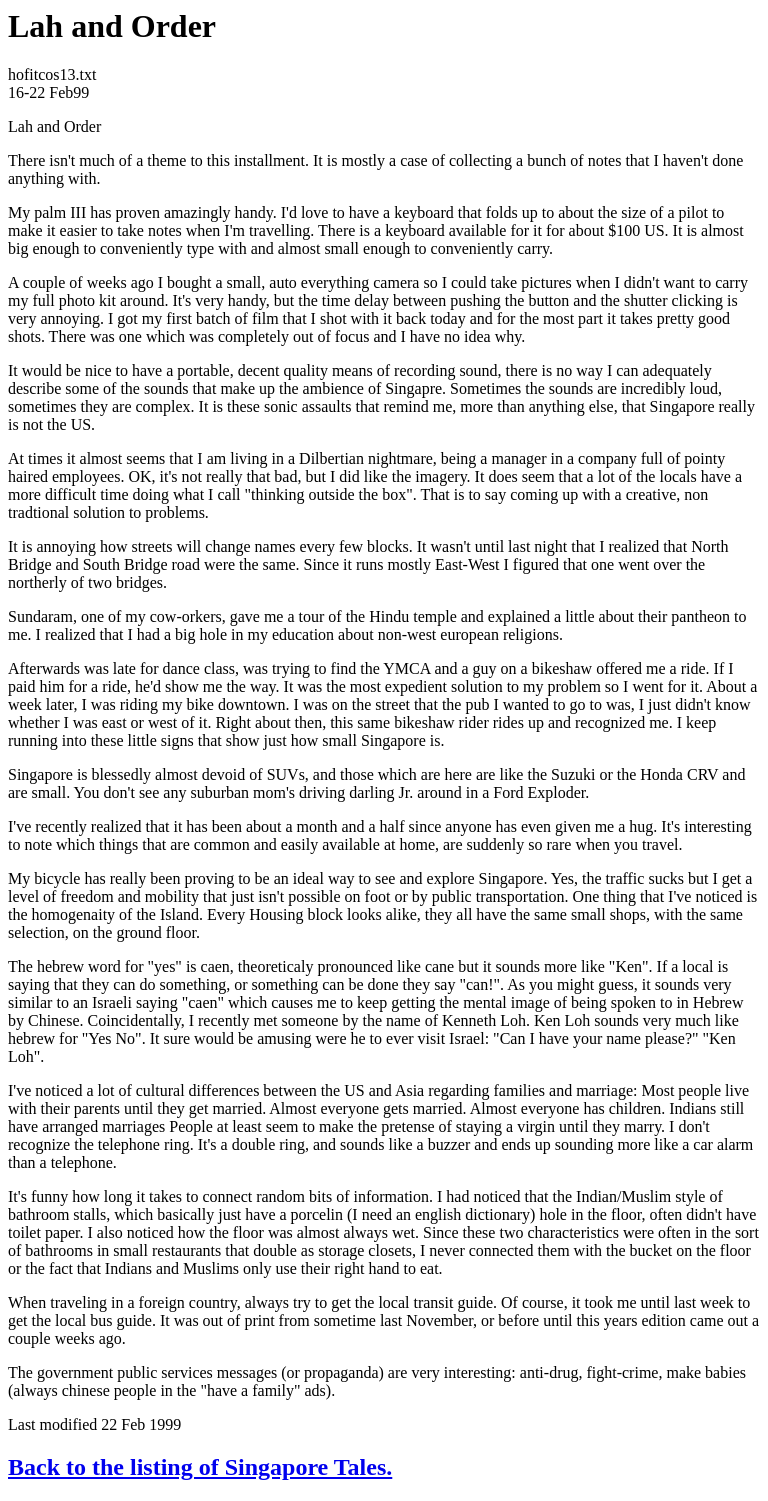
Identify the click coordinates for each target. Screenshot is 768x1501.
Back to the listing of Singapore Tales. (200, 1467)
